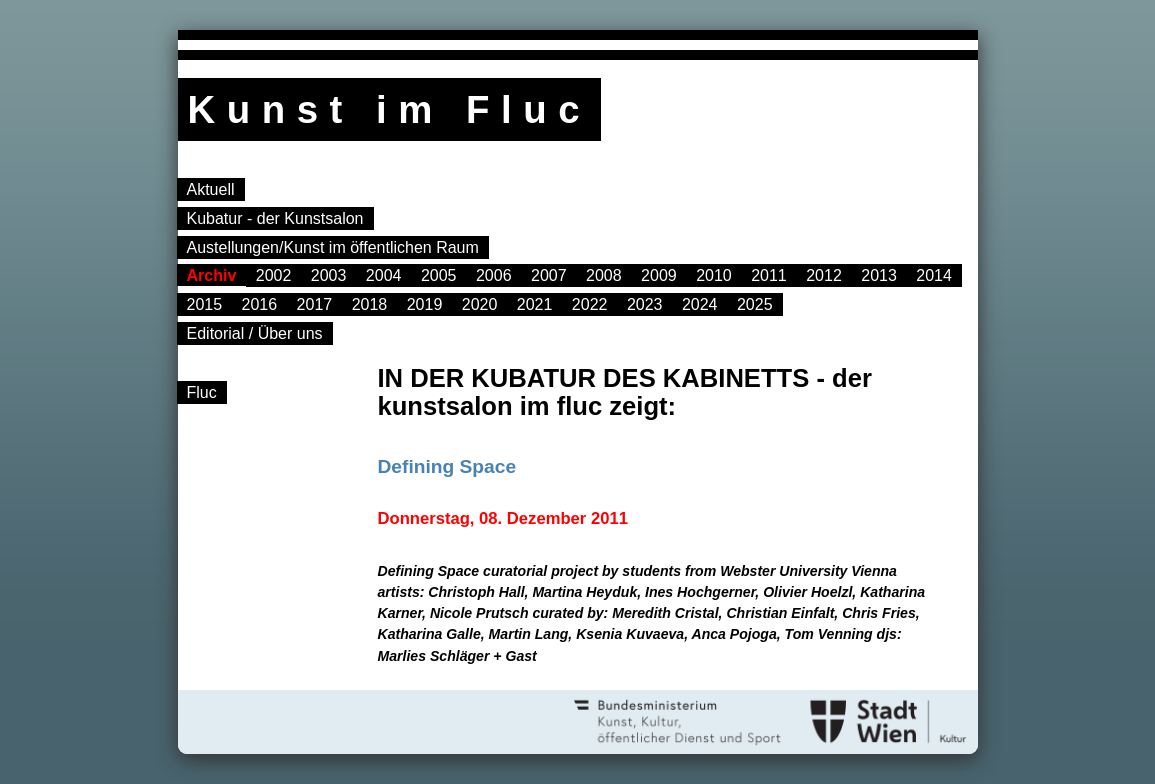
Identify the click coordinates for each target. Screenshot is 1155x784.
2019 (425, 304)
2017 (315, 304)
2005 (439, 275)
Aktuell (211, 189)
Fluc (202, 392)
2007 (549, 275)
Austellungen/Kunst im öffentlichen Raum (333, 247)
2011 (769, 275)
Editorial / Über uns (255, 333)
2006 (494, 275)
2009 (659, 275)
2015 (205, 304)
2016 (260, 304)
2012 (824, 275)
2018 (370, 304)
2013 (879, 275)
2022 (590, 304)
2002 (274, 275)
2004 (384, 275)
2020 (480, 304)
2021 (535, 304)
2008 (604, 275)
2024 (700, 304)
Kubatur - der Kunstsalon (275, 218)
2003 (329, 275)
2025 (755, 304)
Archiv (212, 275)
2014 (934, 275)
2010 (714, 275)
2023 (645, 304)
